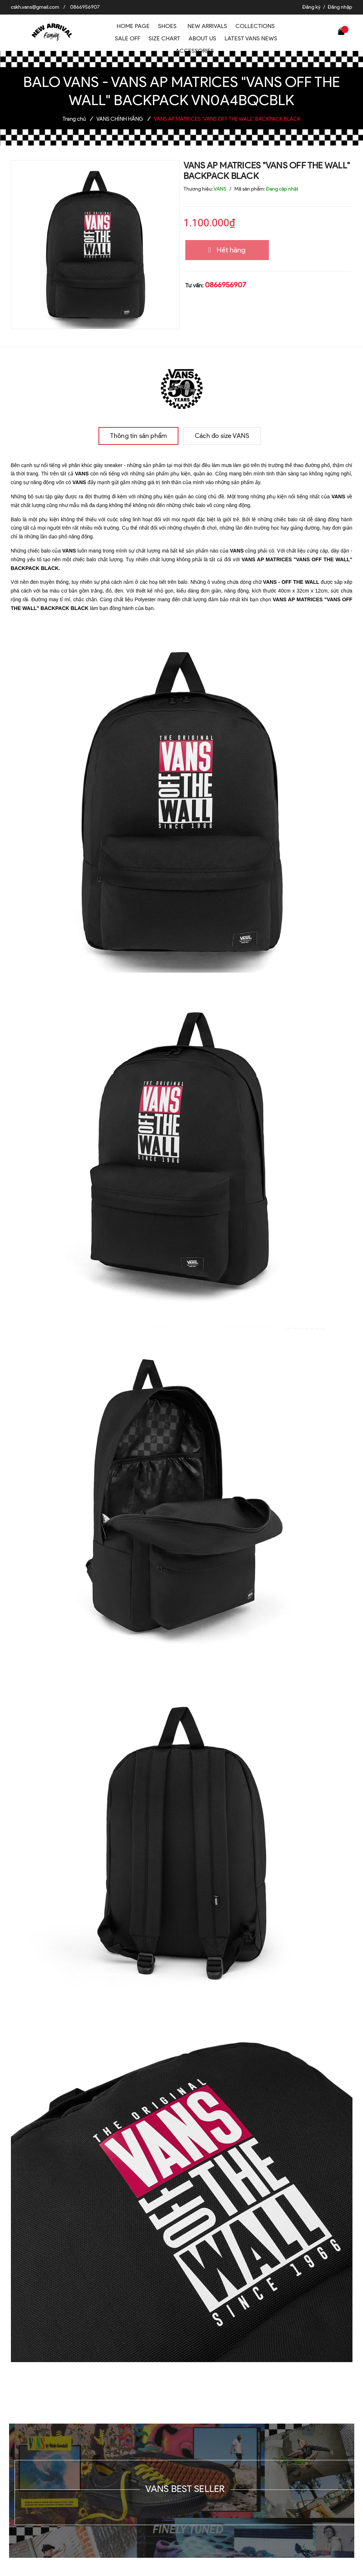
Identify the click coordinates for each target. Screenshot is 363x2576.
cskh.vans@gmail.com (35, 7)
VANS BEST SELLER (185, 2489)
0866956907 (85, 7)
